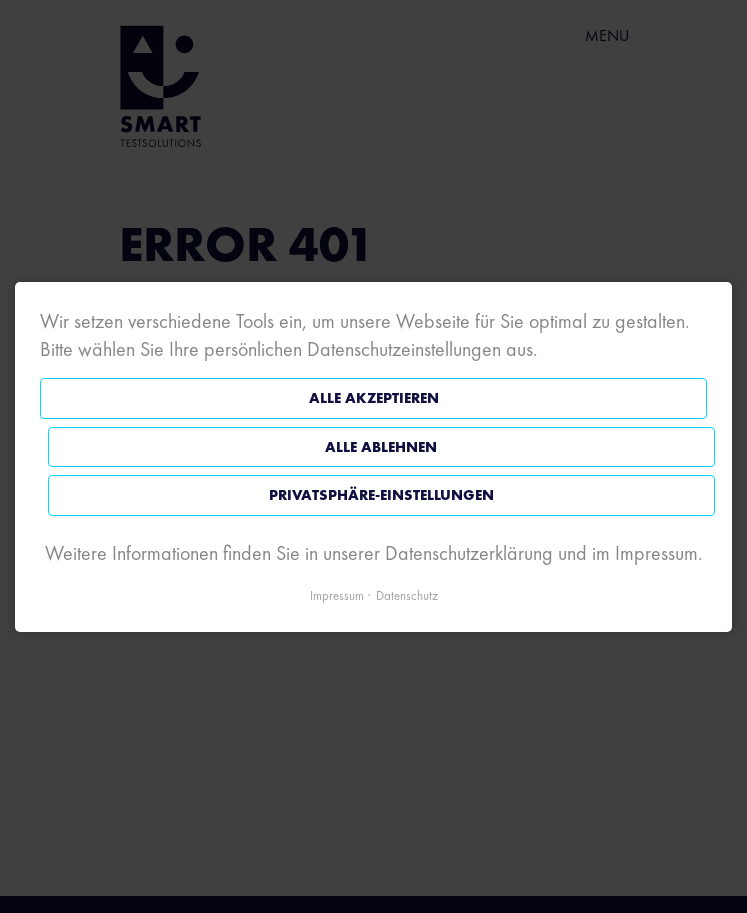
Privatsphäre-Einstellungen (381, 495)
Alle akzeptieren (374, 398)
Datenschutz (407, 594)
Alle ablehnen (381, 446)
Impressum (337, 594)
